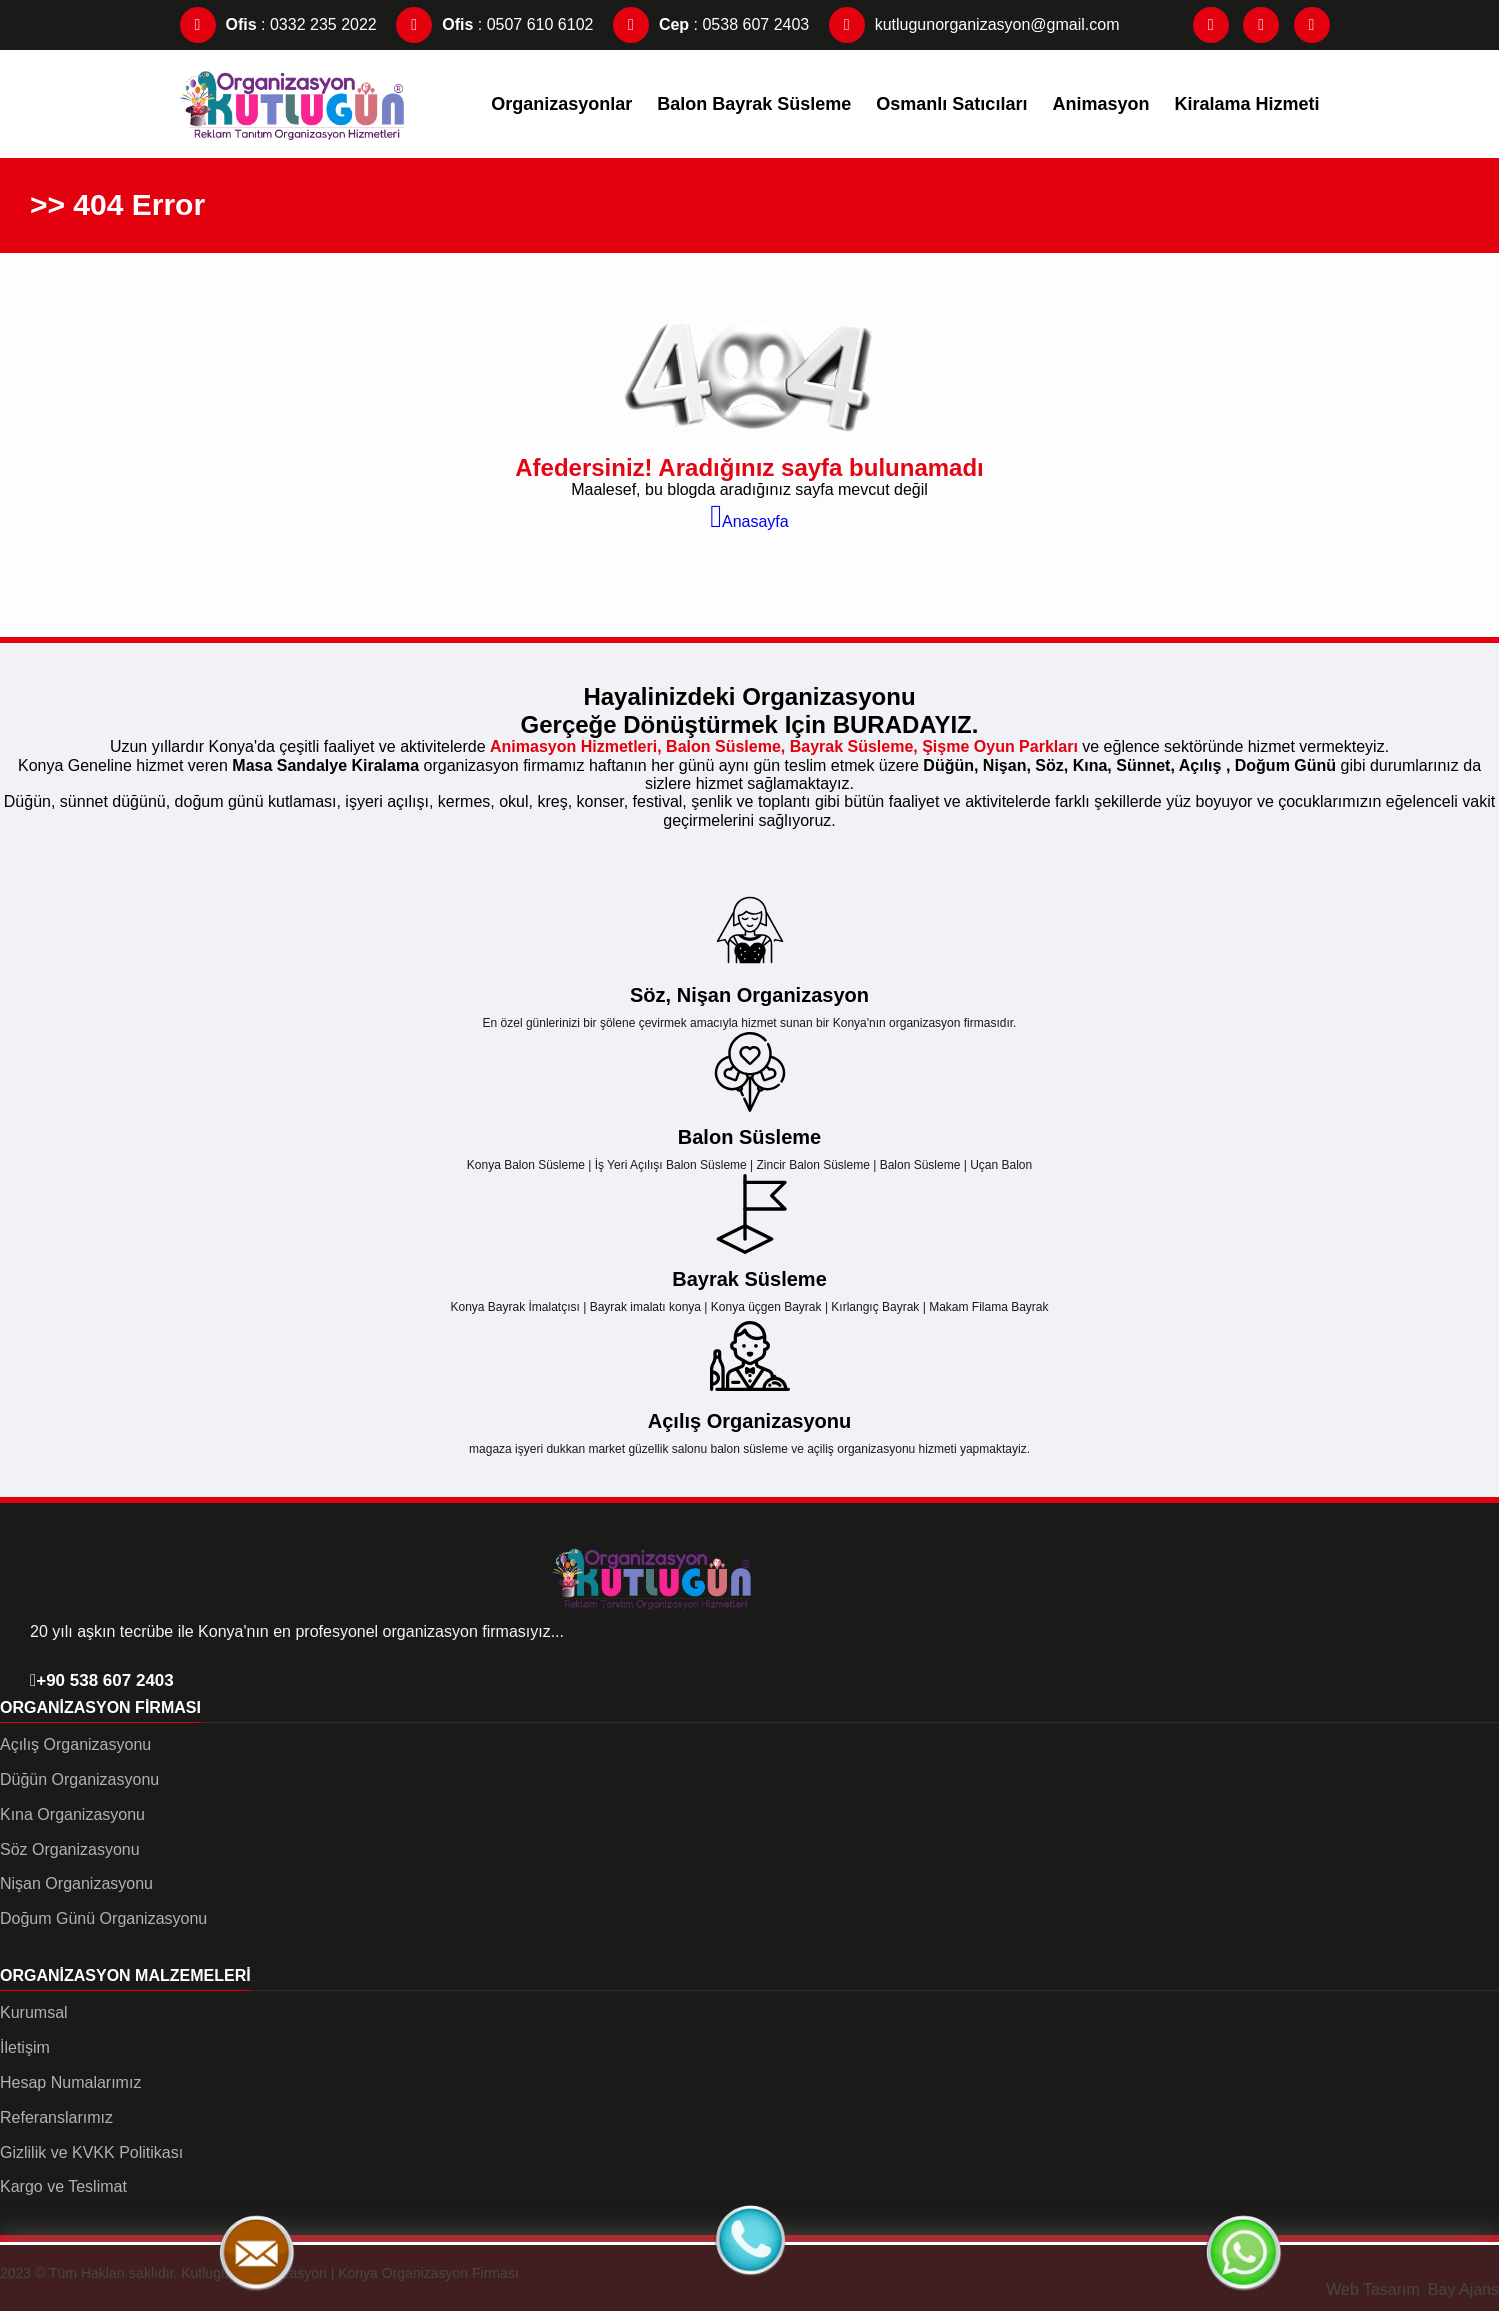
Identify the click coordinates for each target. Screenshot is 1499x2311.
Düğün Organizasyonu (79, 1779)
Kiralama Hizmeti (1246, 104)
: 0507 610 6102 (494, 24)
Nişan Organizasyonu (76, 1883)
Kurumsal (34, 2012)
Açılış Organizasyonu (75, 1744)
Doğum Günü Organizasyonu (103, 1918)
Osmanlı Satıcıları (951, 104)
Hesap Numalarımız (70, 2082)
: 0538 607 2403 (711, 24)
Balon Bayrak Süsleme (754, 104)
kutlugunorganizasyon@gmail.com (974, 24)
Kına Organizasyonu (72, 1814)
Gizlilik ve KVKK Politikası (91, 2152)
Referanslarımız (56, 2117)
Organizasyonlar (561, 104)
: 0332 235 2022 (278, 24)
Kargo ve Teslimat (63, 2186)
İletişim (25, 2047)
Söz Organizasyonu (70, 1849)
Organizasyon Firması (100, 1707)
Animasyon (1100, 104)
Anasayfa (749, 521)
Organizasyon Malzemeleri (125, 1975)
